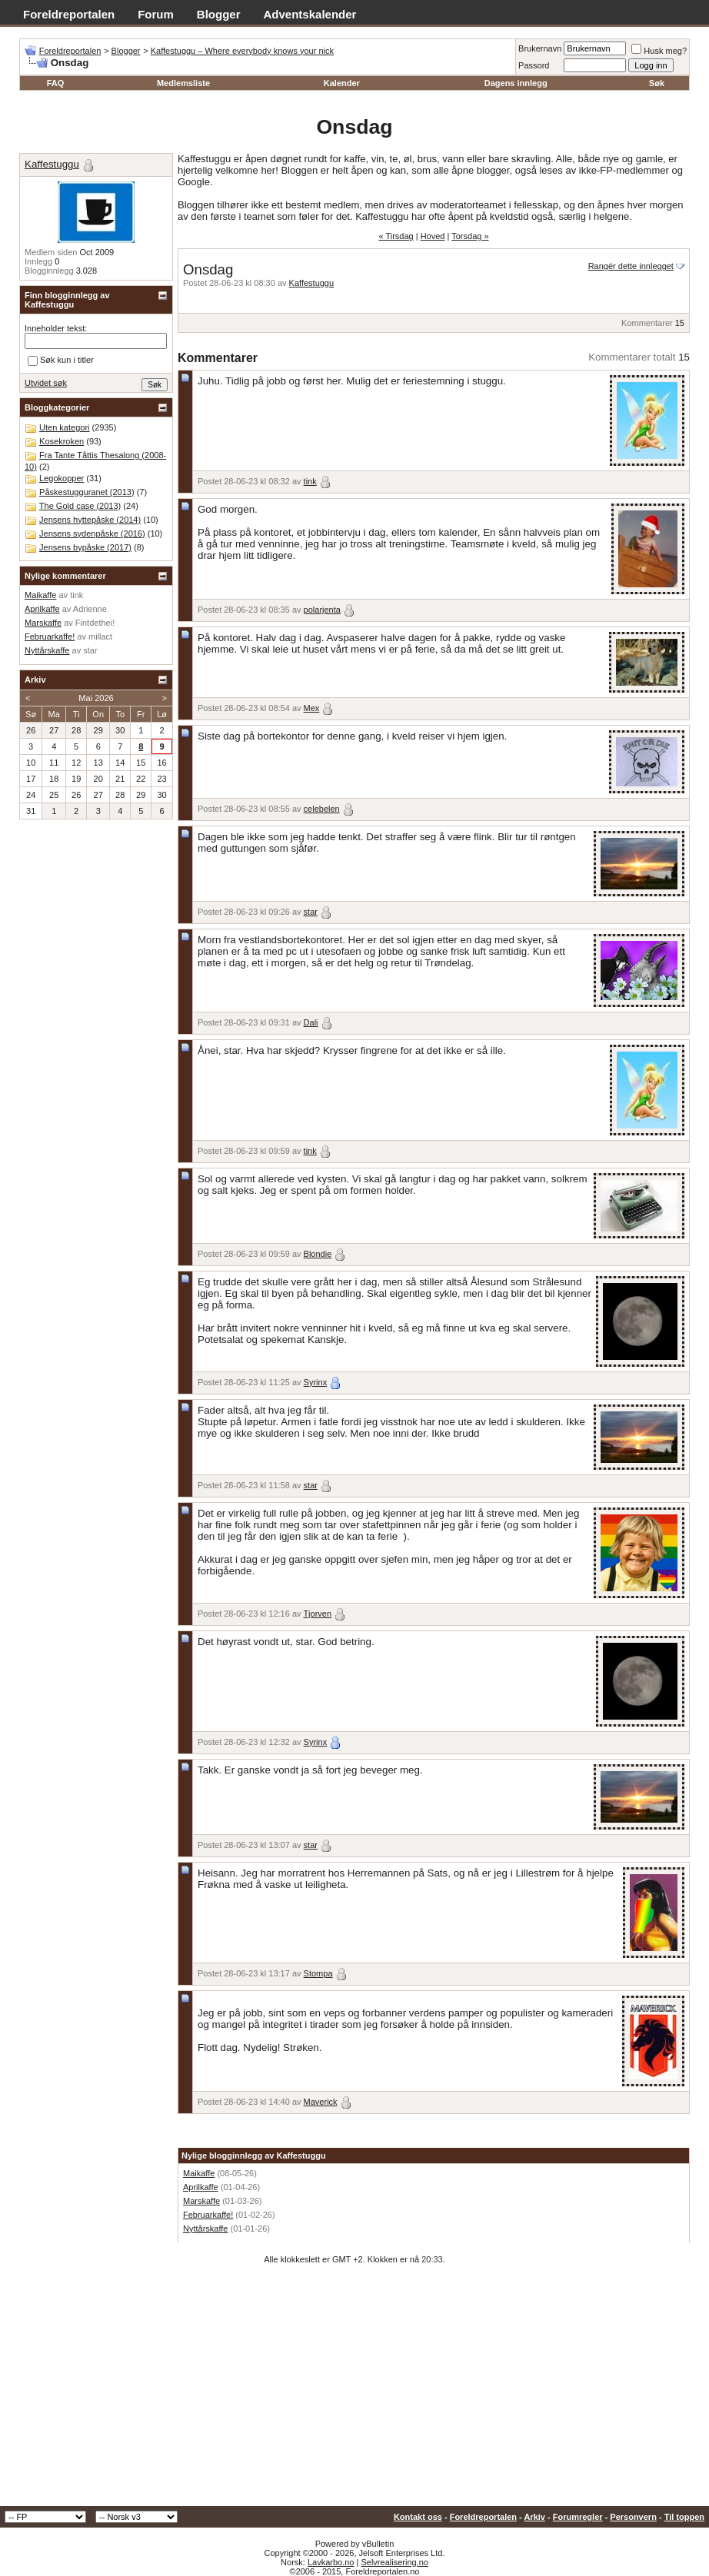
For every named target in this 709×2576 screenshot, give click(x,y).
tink (310, 481)
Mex (312, 708)
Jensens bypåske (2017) (85, 547)
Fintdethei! (95, 622)
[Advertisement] (354, 2390)
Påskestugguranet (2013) (87, 492)
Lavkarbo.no (331, 2562)
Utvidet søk (46, 382)
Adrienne (90, 608)
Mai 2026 (95, 698)
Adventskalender (310, 14)
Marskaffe (201, 2200)
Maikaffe (199, 2173)
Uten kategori (64, 427)
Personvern (633, 2516)
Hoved (433, 236)
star (311, 911)
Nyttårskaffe (205, 2228)
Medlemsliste (183, 83)
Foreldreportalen (69, 14)
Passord (533, 65)
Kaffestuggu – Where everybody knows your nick (242, 50)
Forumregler (578, 2516)
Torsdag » (469, 236)
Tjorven (317, 1613)
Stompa (318, 1973)
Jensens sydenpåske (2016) (92, 533)
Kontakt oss (418, 2516)
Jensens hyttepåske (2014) (90, 519)
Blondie (318, 1253)
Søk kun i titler (61, 360)
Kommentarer (647, 322)
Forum (156, 14)
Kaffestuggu (312, 283)
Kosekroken (61, 441)
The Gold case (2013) (80, 505)
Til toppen (684, 2516)
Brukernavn (539, 48)
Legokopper (61, 478)
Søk (656, 83)
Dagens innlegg (516, 83)
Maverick (321, 2101)
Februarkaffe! (208, 2214)
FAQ (56, 83)
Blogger (219, 14)
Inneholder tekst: (56, 328)
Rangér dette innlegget (631, 266)
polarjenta (322, 609)
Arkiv (534, 2516)
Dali (311, 1022)
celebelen (322, 808)
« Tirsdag (395, 236)
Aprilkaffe (200, 2187)
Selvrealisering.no (394, 2562)
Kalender (342, 83)
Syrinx (316, 1382)
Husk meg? (659, 50)
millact (100, 636)
